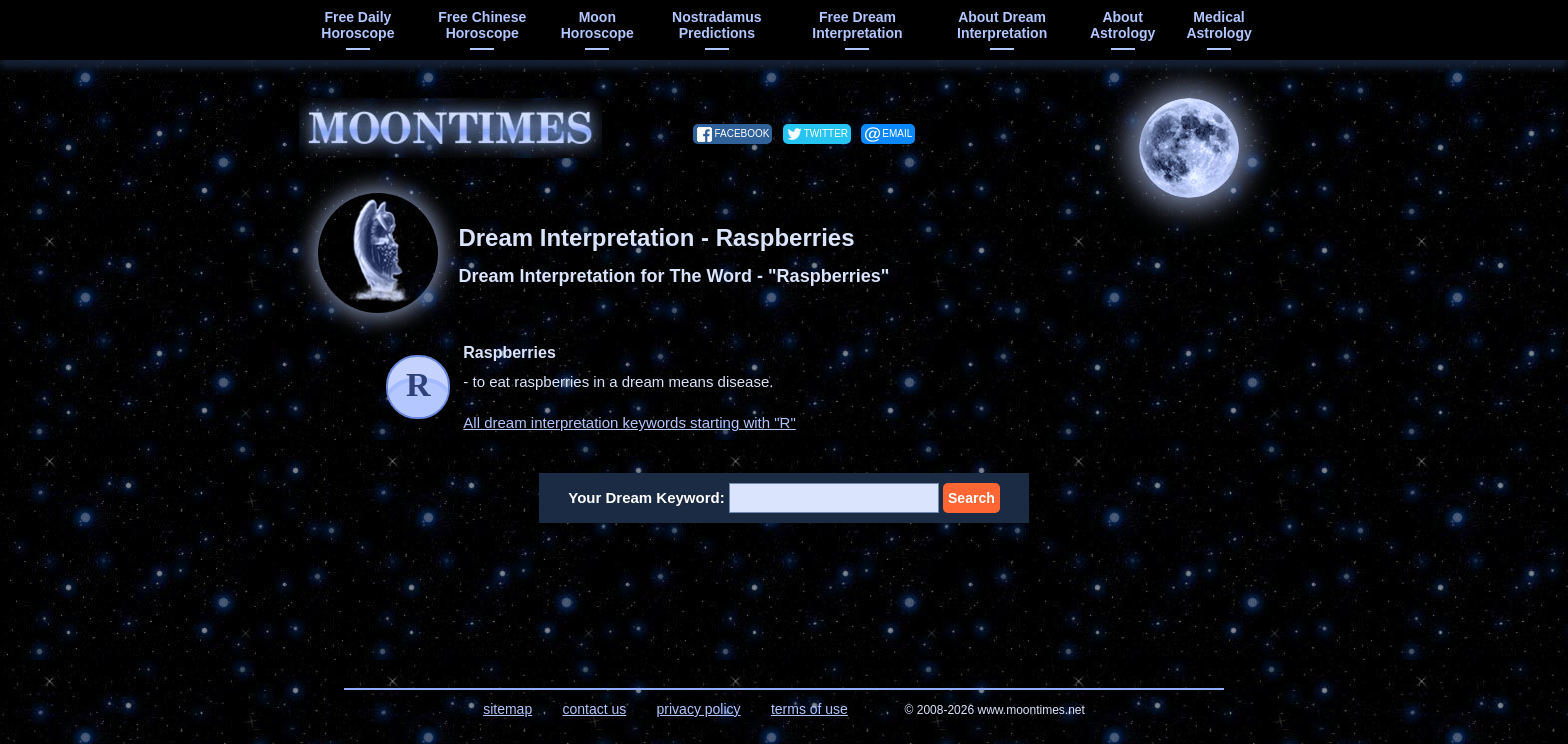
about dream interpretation (1002, 25)
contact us (594, 709)
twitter (826, 133)
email (897, 133)
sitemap (507, 709)
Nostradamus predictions (716, 25)
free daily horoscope (357, 25)
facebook (741, 133)
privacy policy (699, 709)
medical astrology (1218, 25)
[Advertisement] (784, 593)
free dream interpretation (857, 25)
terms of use (809, 709)
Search (971, 498)
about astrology (1122, 25)
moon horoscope (597, 25)
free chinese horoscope (482, 25)
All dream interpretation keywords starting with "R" (629, 422)
